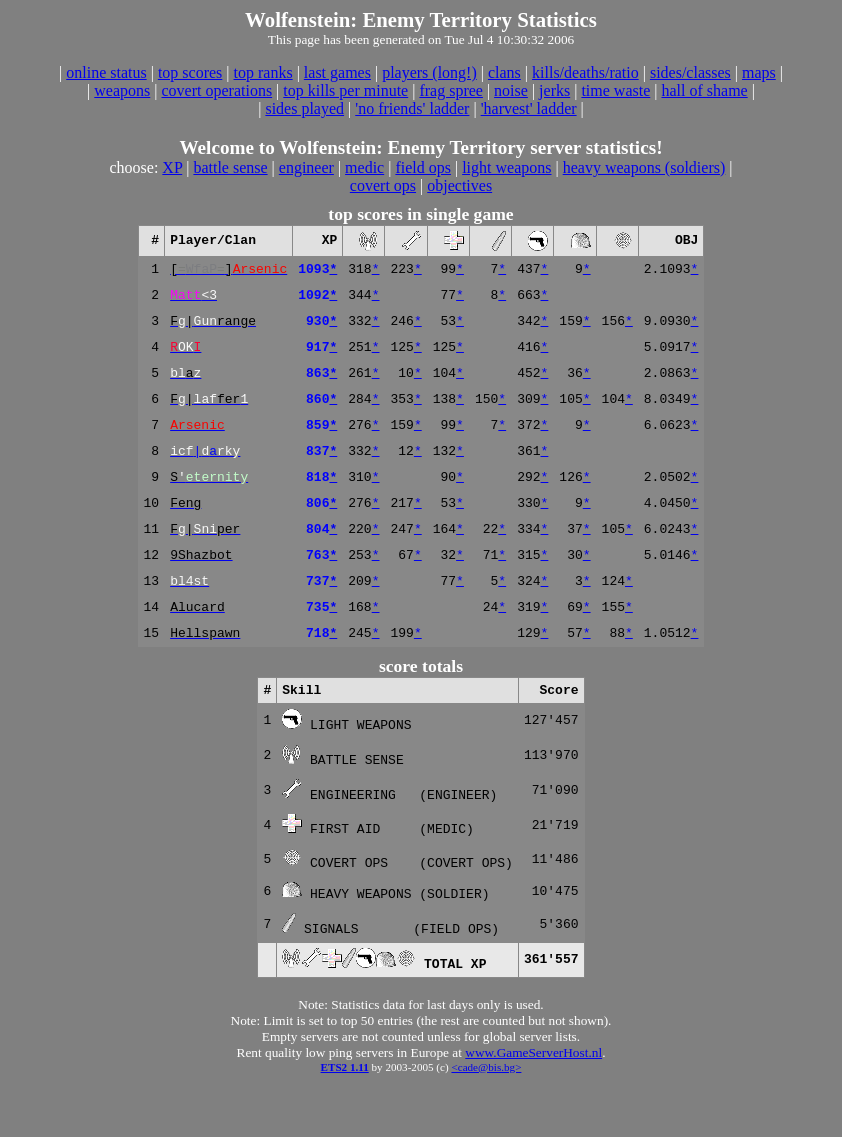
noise (511, 90)
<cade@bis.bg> (486, 1115)
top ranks (263, 72)
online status (106, 72)
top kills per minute (345, 90)
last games (337, 72)
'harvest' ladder (529, 108)
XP (172, 167)
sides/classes (690, 72)
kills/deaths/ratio (585, 72)
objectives (459, 185)
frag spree (451, 90)
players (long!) (429, 72)
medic (364, 167)
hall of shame (704, 90)
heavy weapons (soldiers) (644, 167)
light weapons (506, 167)
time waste (615, 90)
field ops (423, 167)
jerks (554, 90)
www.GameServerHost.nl (533, 1100)
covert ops (383, 185)
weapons (122, 90)
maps (759, 72)
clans (504, 72)
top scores (190, 72)
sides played (304, 108)
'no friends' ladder (412, 108)
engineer (306, 167)
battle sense (230, 167)
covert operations (216, 90)
